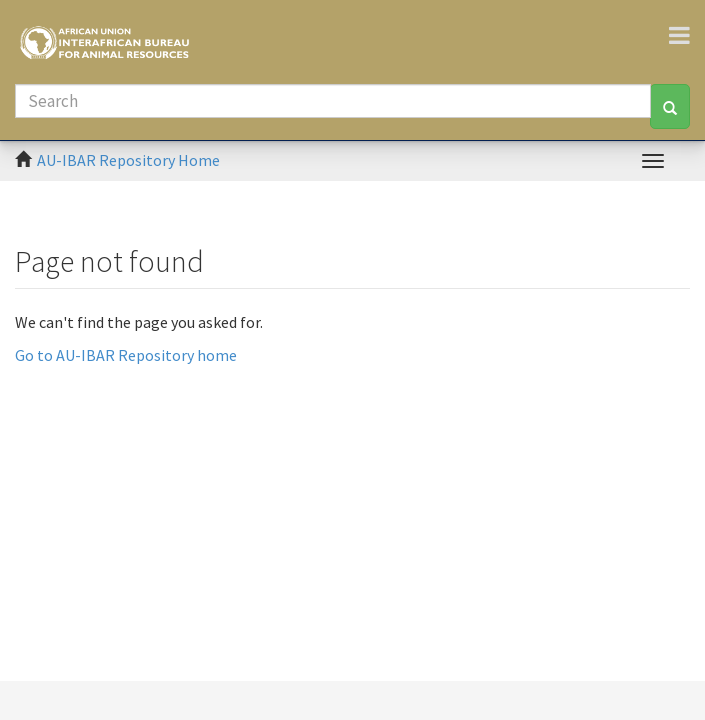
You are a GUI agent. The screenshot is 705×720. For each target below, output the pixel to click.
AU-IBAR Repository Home (128, 160)
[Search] (333, 101)
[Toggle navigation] (687, 35)
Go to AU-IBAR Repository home (126, 355)
